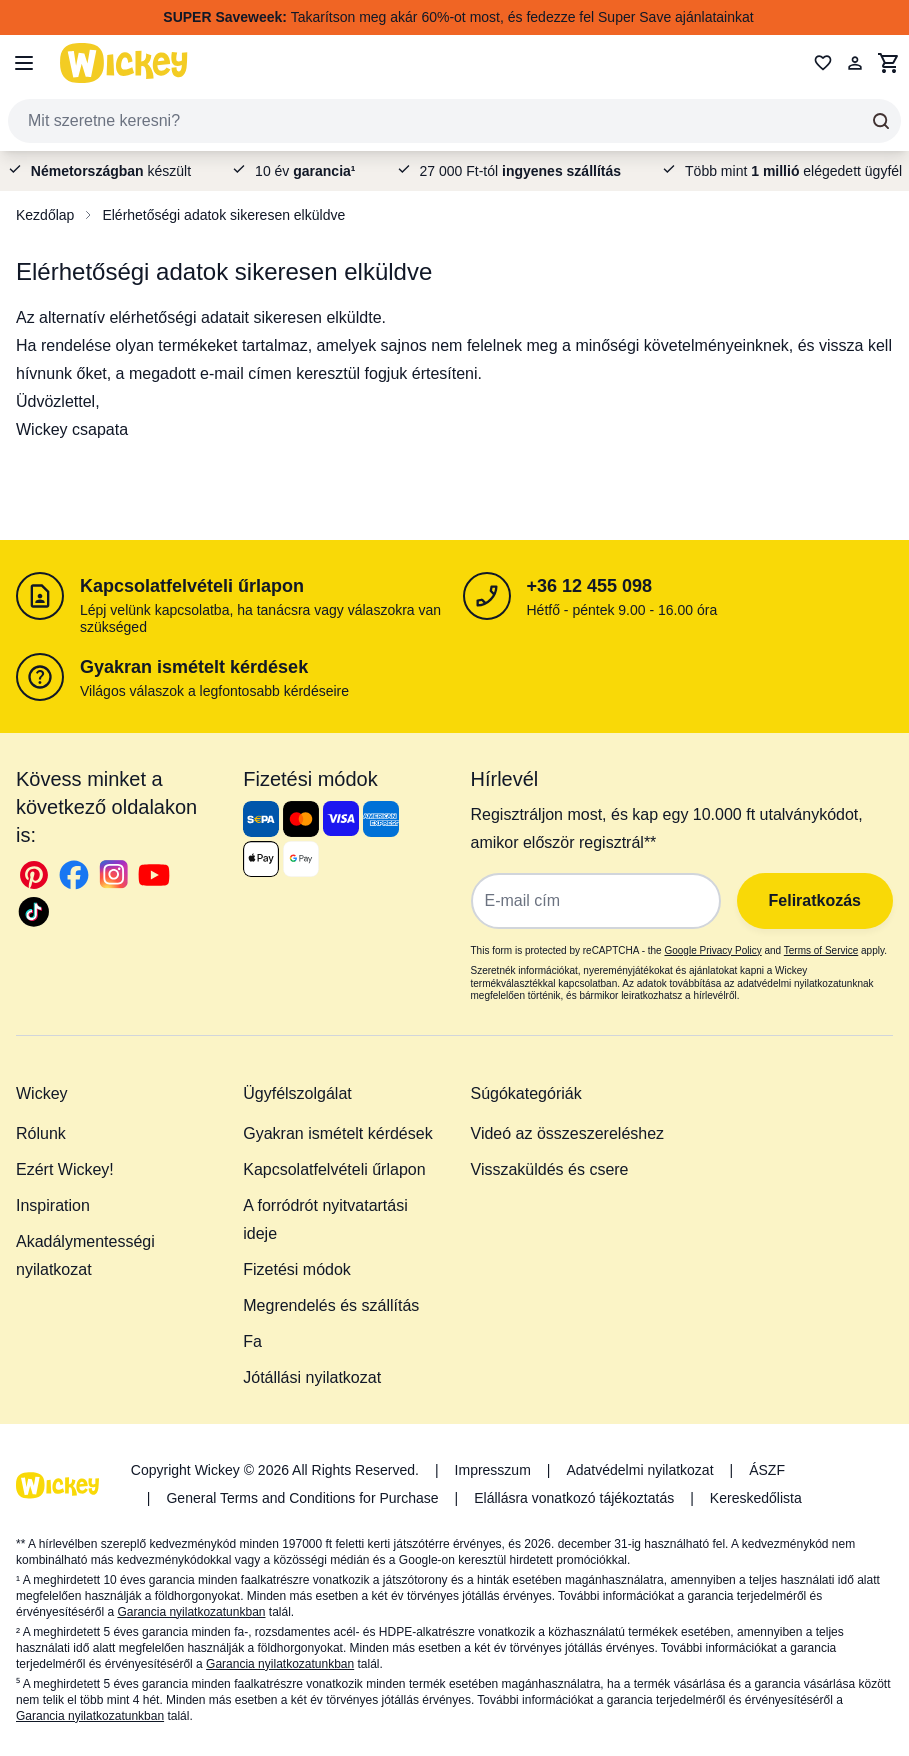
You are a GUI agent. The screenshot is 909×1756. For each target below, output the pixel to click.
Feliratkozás (815, 900)
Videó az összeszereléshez (568, 1133)
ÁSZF (767, 1470)
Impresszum (493, 1470)
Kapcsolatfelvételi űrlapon (192, 586)
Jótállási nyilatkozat (312, 1377)
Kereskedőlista (756, 1498)
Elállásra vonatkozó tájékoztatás (574, 1498)
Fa (252, 1341)
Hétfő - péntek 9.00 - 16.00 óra (622, 610)
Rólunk (41, 1133)
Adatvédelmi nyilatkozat (639, 1470)
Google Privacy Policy (712, 950)
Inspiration (53, 1205)
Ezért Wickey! (65, 1169)
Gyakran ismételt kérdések (194, 667)
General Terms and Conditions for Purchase (302, 1498)
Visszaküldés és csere (550, 1169)
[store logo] (124, 62)
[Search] (881, 121)
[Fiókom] (855, 63)
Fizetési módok (297, 1269)
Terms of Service (821, 950)
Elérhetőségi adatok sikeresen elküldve (223, 215)
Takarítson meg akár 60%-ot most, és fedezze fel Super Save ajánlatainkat (458, 17)
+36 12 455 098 (590, 586)
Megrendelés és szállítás (331, 1305)
